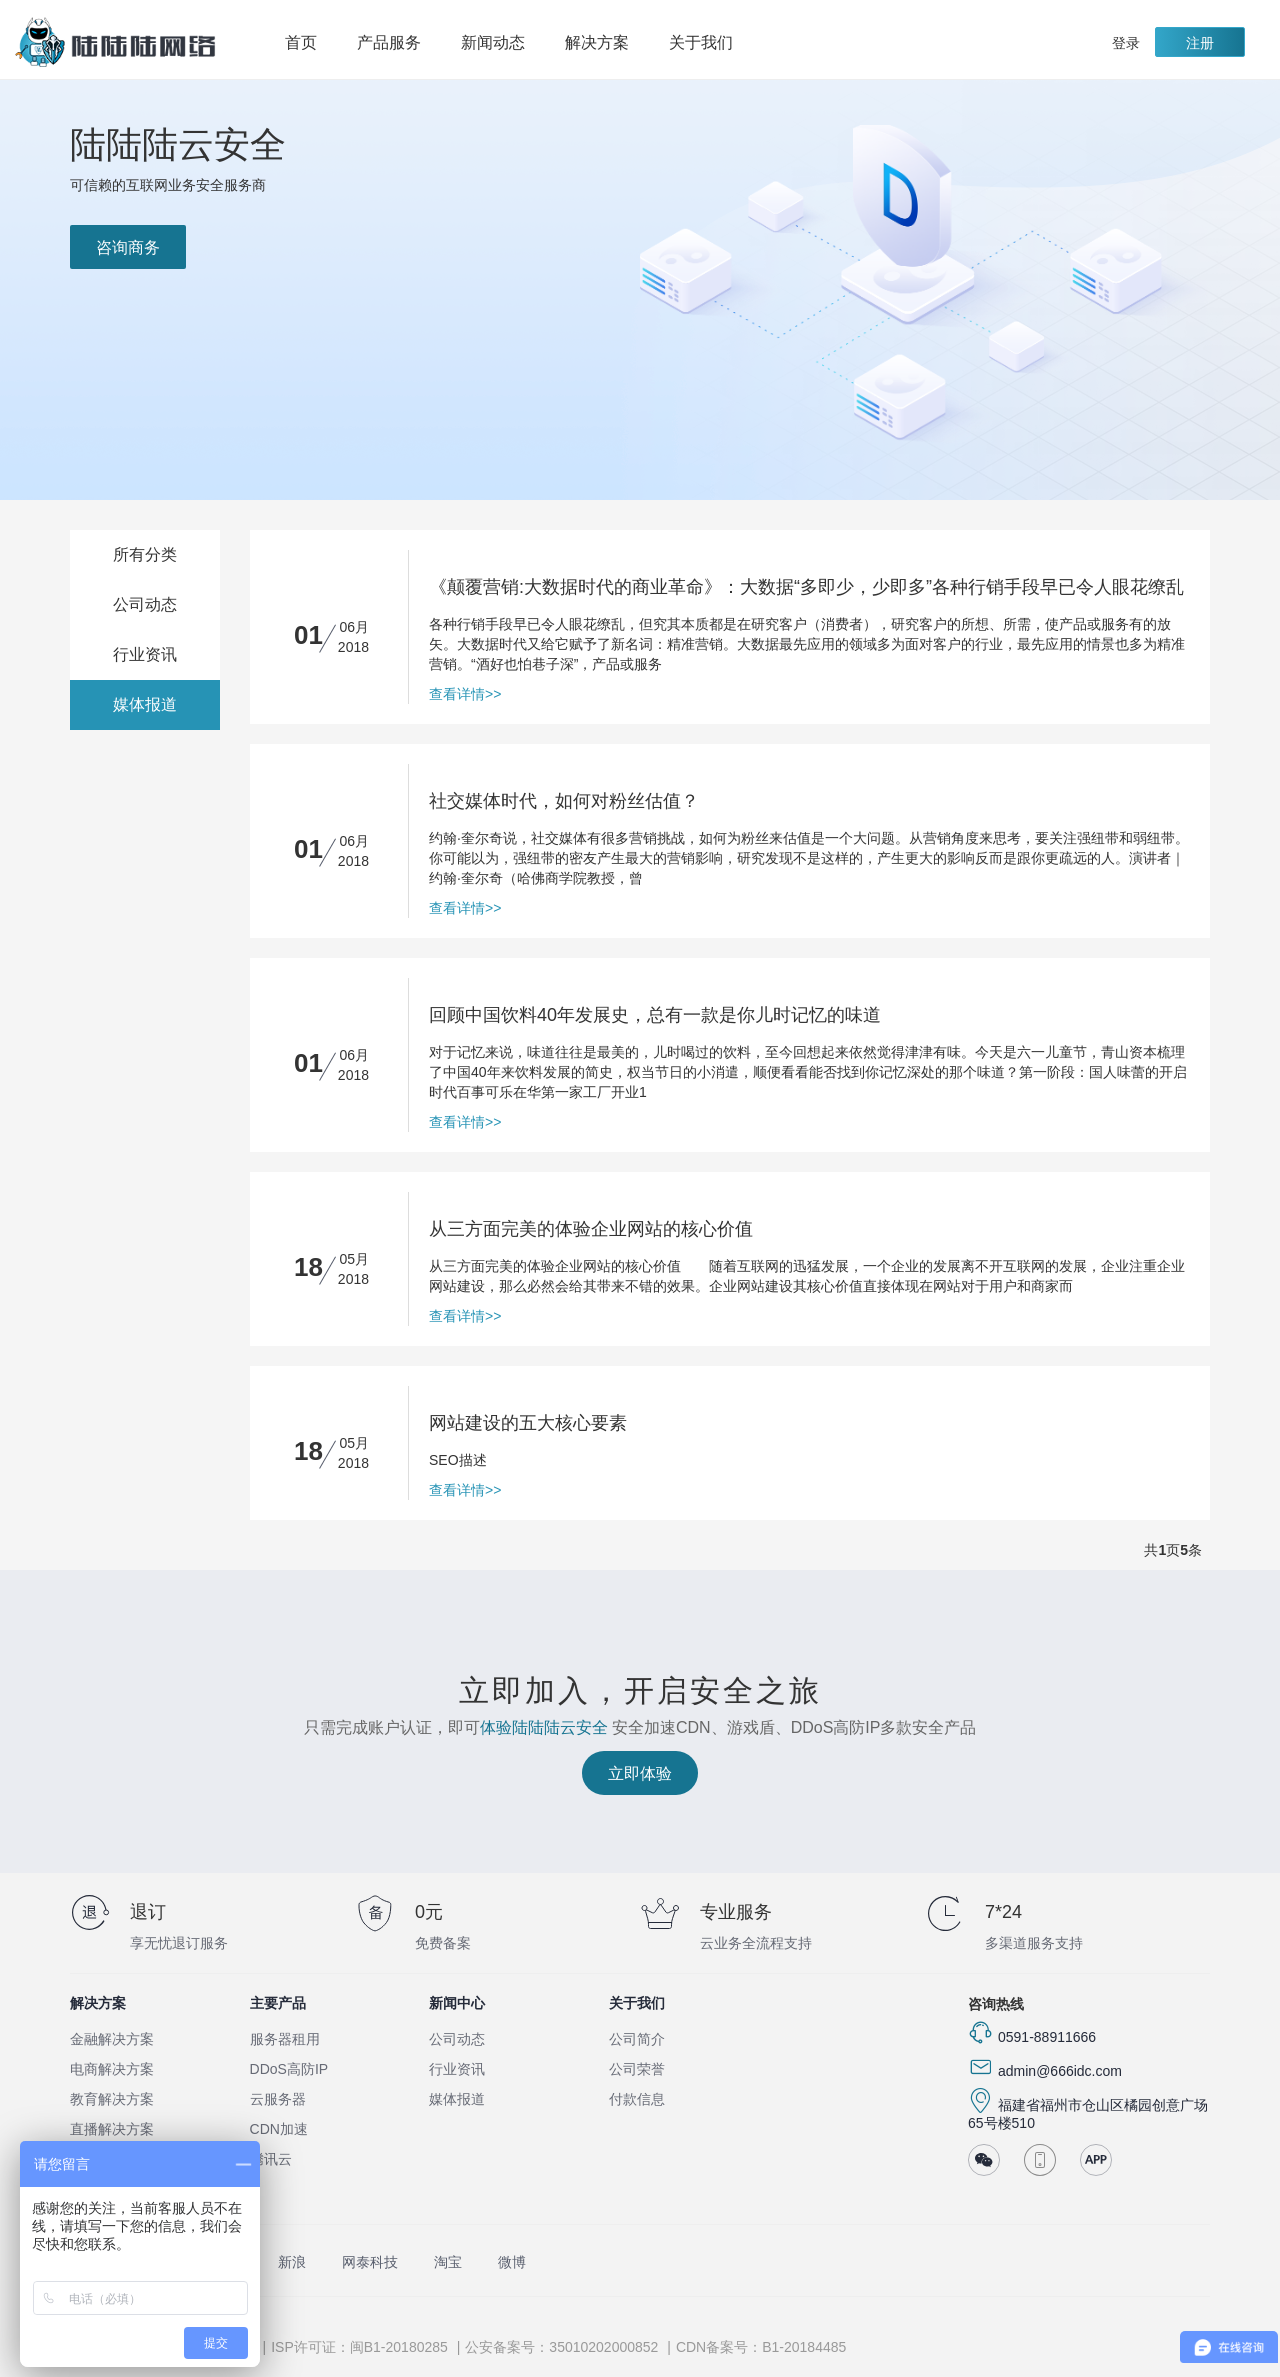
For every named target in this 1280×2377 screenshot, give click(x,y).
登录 (1126, 43)
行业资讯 (145, 654)
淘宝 (448, 2262)
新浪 (292, 2262)
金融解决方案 (112, 2039)
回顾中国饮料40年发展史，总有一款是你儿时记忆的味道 (655, 1015)
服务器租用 (285, 2039)
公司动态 (145, 604)
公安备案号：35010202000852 (561, 2347)
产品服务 (399, 43)
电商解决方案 (112, 2069)
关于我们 (711, 43)
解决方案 (607, 43)
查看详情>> (465, 694)
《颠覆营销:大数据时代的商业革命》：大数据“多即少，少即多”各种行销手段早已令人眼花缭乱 (806, 587)
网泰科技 (370, 2262)
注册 (1200, 43)
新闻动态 (493, 42)
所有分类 (145, 554)
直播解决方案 (112, 2129)
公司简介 (637, 2039)
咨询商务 (128, 247)
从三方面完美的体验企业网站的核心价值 (591, 1229)
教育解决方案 (112, 2099)
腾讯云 (271, 2159)
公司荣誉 (637, 2069)
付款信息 (637, 2099)
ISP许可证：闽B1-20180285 (359, 2347)
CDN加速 (279, 2129)
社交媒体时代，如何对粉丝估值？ (564, 801)
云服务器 (278, 2099)
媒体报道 (145, 704)
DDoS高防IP (289, 2069)
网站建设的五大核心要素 (528, 1423)
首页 (301, 42)
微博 (512, 2262)
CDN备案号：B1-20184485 (761, 2347)
